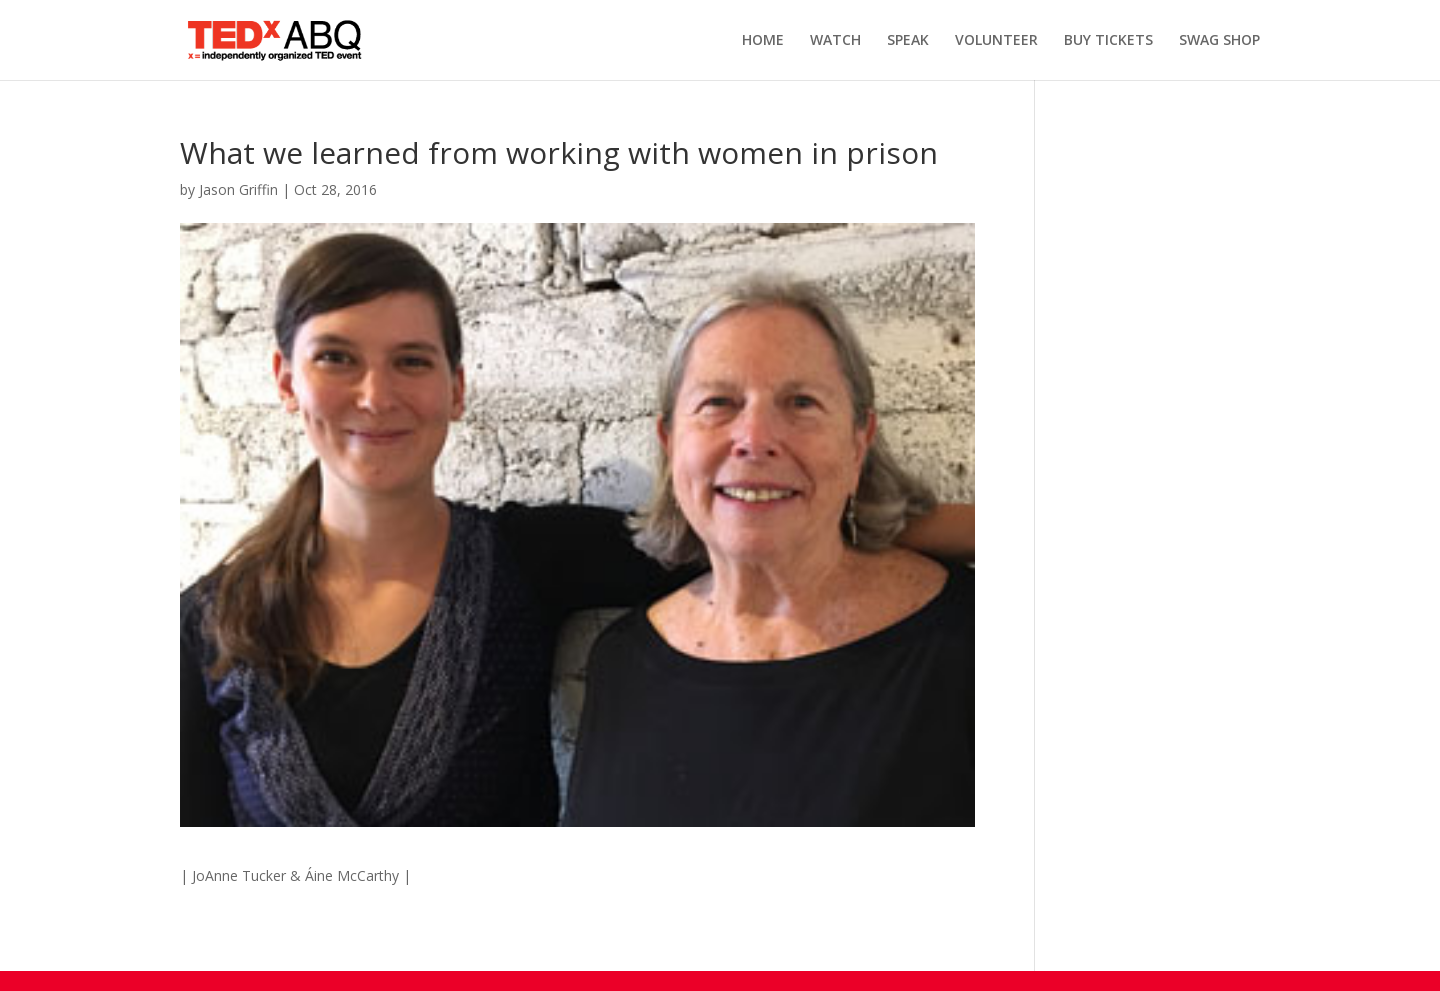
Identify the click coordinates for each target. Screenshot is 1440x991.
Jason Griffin (238, 189)
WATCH (835, 41)
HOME (763, 41)
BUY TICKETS (1108, 41)
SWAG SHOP (1219, 41)
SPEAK (908, 41)
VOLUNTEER (996, 41)
